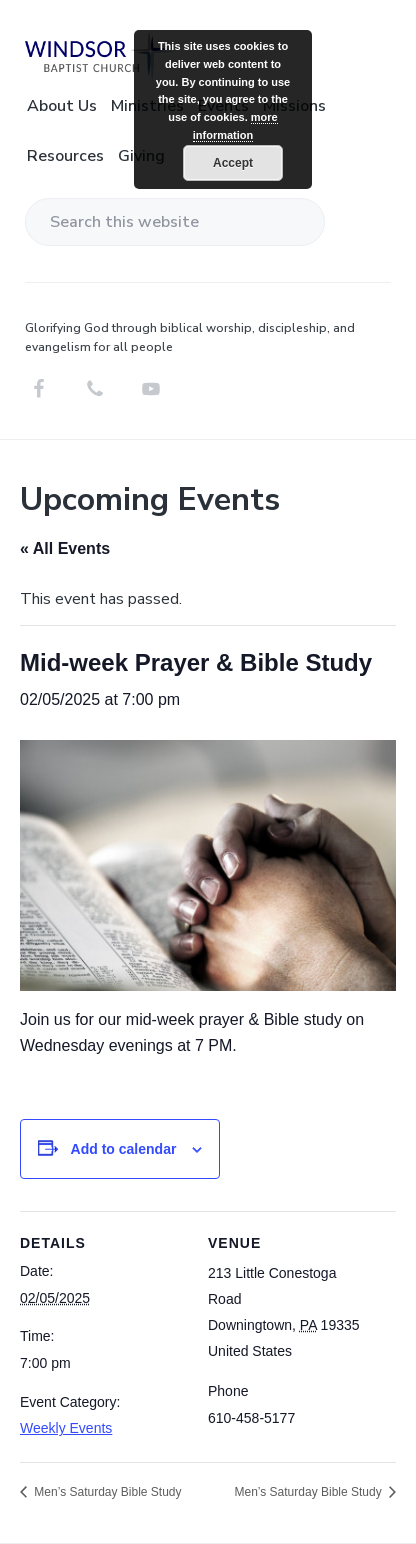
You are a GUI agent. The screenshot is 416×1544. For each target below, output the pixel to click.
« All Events (65, 548)
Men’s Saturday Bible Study (106, 1492)
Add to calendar (124, 1149)
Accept (233, 163)
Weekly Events (66, 1428)
